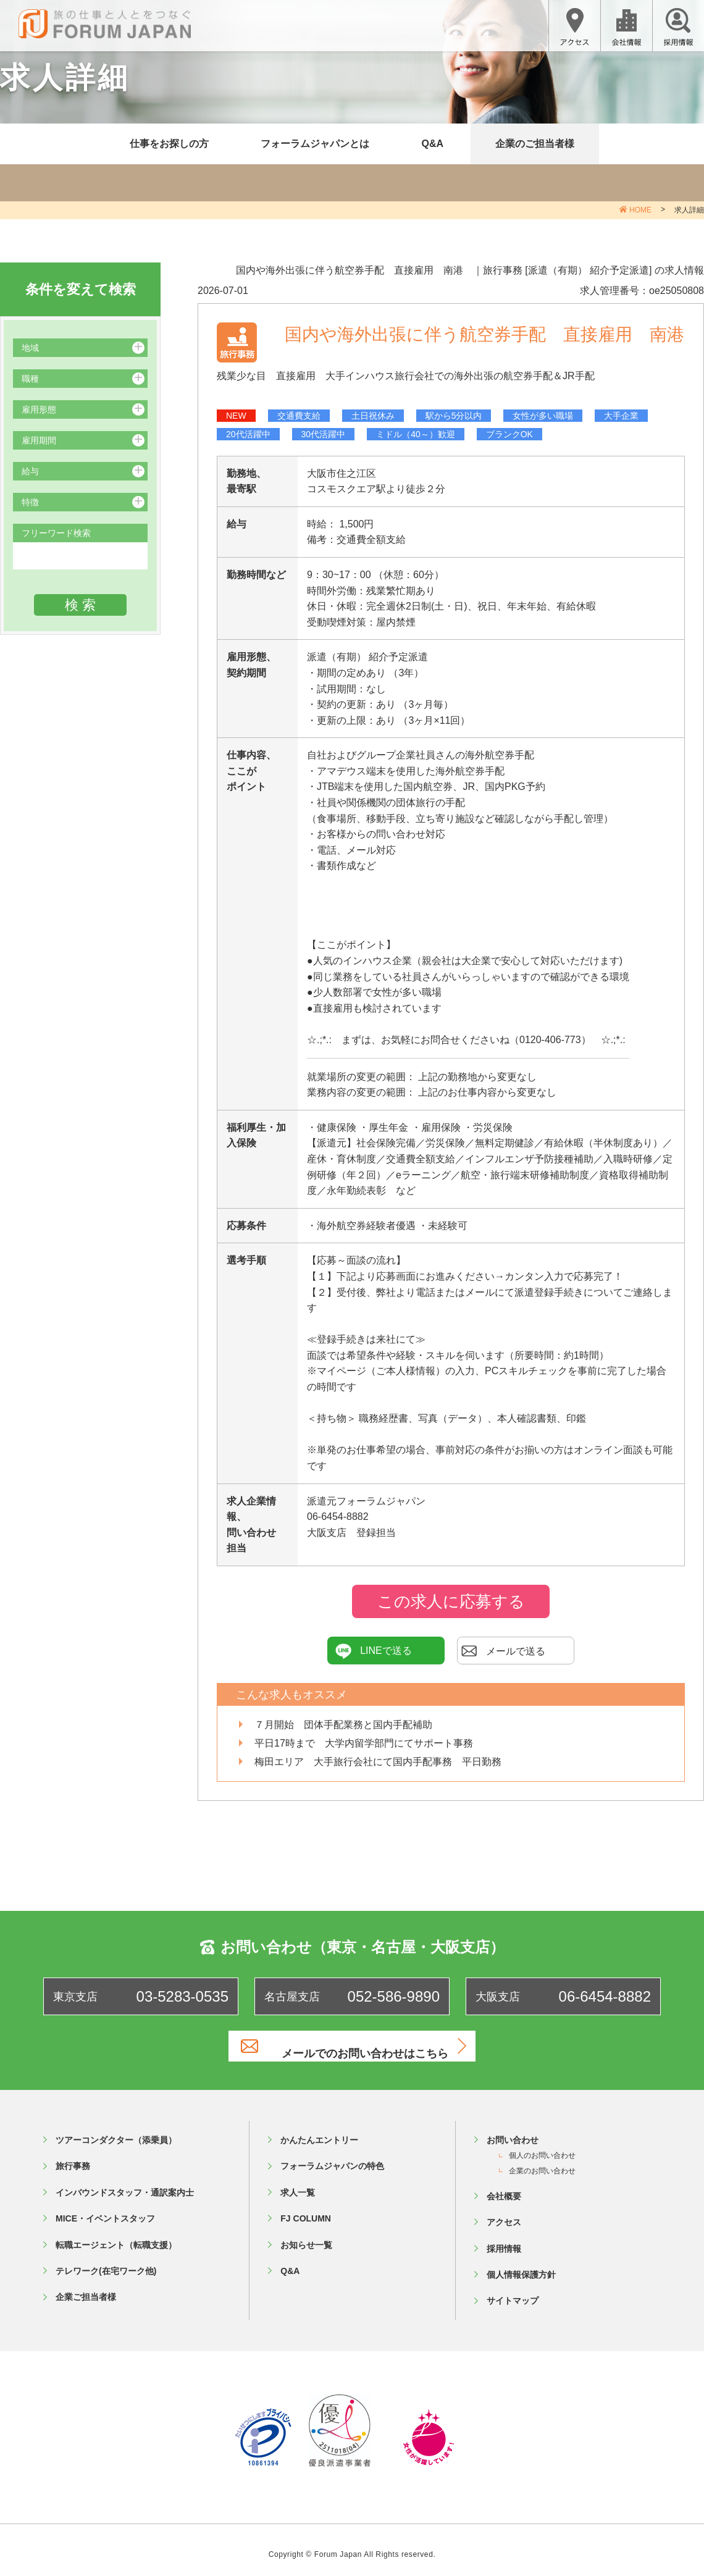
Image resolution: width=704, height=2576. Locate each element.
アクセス (504, 2213)
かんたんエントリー (319, 2130)
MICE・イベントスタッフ (105, 2209)
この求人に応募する (451, 1601)
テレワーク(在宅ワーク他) (106, 2261)
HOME (640, 210)
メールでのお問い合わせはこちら (367, 2046)
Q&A (432, 143)
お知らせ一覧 (306, 2235)
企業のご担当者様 (534, 143)
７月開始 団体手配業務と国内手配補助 (343, 1724)
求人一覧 (297, 2183)
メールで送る (503, 1650)
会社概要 (504, 2186)
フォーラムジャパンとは (315, 143)
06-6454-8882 (605, 1996)
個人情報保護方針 (521, 2265)
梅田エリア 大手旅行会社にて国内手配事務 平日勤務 (377, 1761)
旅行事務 (73, 2157)
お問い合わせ (512, 2130)
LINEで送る (373, 1651)
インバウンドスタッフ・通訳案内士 (125, 2183)
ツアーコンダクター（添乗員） (116, 2130)
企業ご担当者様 (86, 2288)
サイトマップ (512, 2291)
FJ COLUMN (305, 2209)
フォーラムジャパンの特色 (332, 2157)
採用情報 (504, 2239)
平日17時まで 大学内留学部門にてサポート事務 (363, 1743)
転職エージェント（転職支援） (116, 2235)
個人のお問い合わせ (542, 2146)
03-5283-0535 (182, 1996)
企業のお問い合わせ (542, 2161)
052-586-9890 (394, 1996)
